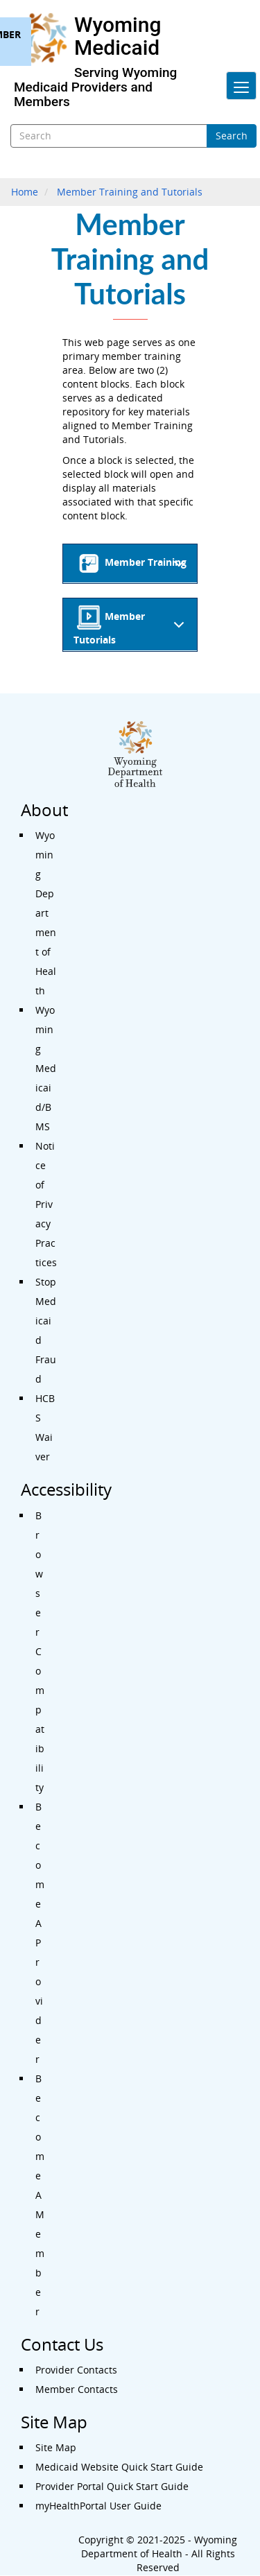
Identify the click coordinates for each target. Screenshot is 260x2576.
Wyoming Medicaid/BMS (45, 1068)
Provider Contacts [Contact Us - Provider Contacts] (76, 2369)
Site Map (55, 2447)
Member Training (133, 567)
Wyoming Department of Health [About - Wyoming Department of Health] (45, 913)
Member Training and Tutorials (129, 191)
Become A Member (39, 2195)
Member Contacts (76, 2389)
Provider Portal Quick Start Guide (112, 2486)
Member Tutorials (131, 625)
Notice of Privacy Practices (46, 1204)
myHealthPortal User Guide (98, 2505)
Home (24, 191)
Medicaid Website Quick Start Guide (119, 2466)
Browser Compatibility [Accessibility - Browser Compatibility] (39, 1651)
